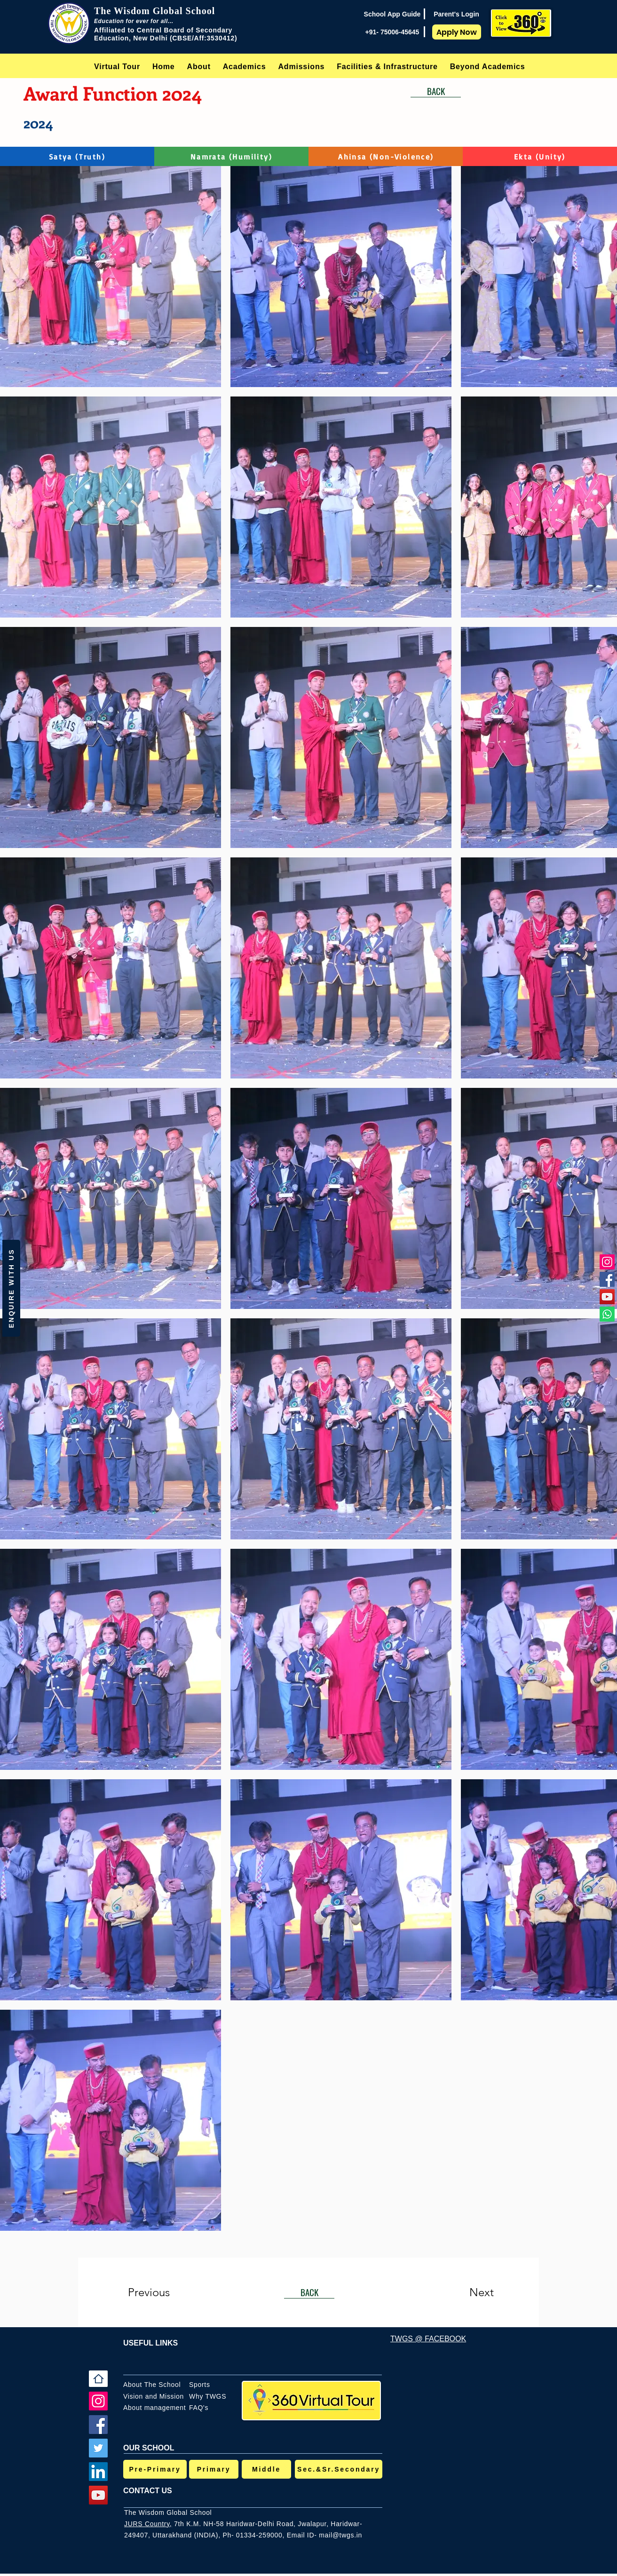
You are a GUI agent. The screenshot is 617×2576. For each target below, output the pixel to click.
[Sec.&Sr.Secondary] (338, 2469)
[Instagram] (607, 1261)
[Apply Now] (456, 32)
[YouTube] (607, 1296)
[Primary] (213, 2469)
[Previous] (161, 2292)
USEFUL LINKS (150, 2343)
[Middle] (266, 2469)
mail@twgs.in (340, 2535)
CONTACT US (147, 2491)
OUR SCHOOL (148, 2448)
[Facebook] (607, 1279)
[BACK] (436, 91)
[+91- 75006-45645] (392, 32)
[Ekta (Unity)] (540, 156)
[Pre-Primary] (155, 2469)
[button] (198, 66)
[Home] (98, 2378)
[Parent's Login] (456, 14)
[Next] (463, 2292)
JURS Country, (148, 2524)
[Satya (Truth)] (77, 156)
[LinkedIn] (98, 2471)
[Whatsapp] (607, 1314)
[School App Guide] (392, 14)
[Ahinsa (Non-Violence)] (386, 156)
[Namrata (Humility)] (231, 156)
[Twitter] (98, 2448)
